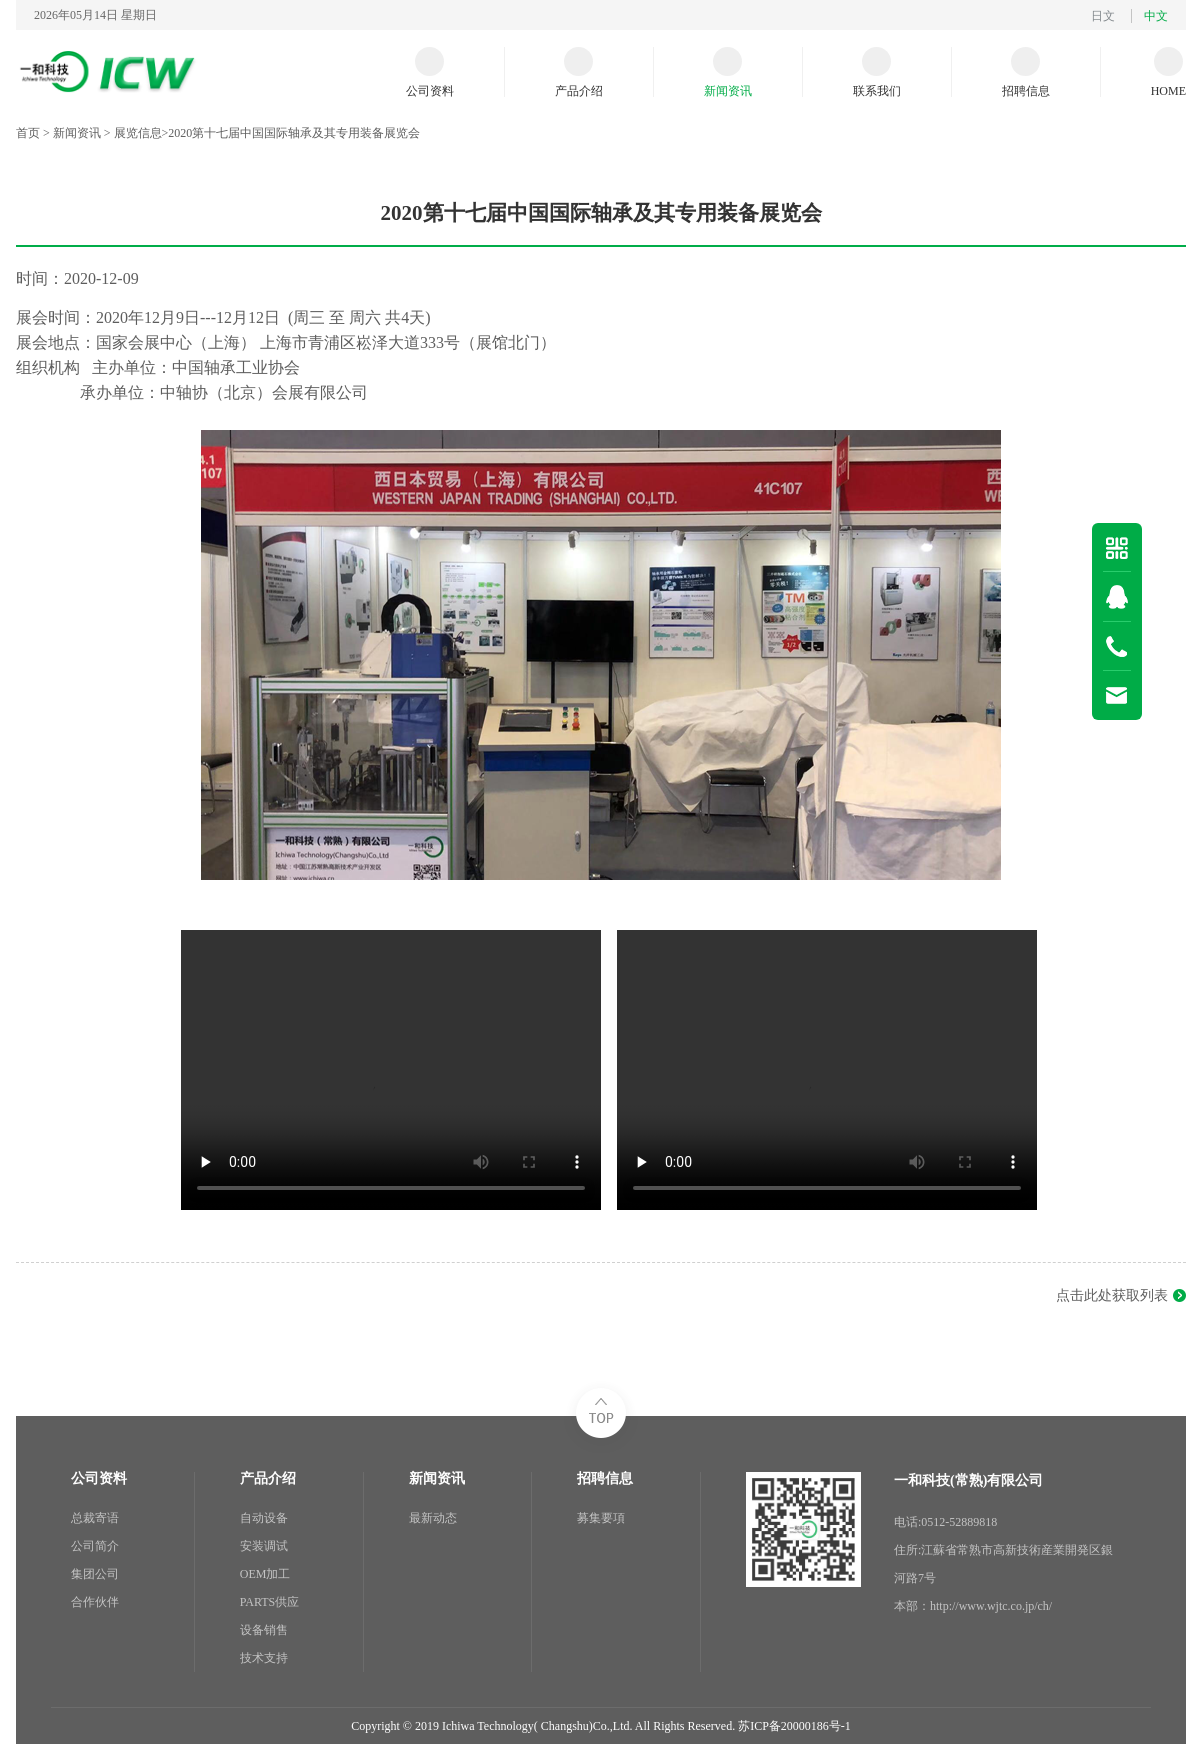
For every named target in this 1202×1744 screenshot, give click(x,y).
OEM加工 (265, 1574)
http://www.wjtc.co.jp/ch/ (991, 1606)
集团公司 (95, 1574)
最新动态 (433, 1518)
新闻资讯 (77, 133)
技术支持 (264, 1658)
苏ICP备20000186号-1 (794, 1726)
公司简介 (95, 1546)
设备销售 (264, 1630)
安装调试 (264, 1546)
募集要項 (601, 1518)
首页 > (34, 133)
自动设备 (264, 1518)
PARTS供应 (270, 1602)
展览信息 (138, 133)
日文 (1103, 16)
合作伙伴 (95, 1602)
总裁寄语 (95, 1518)
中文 (1156, 16)
